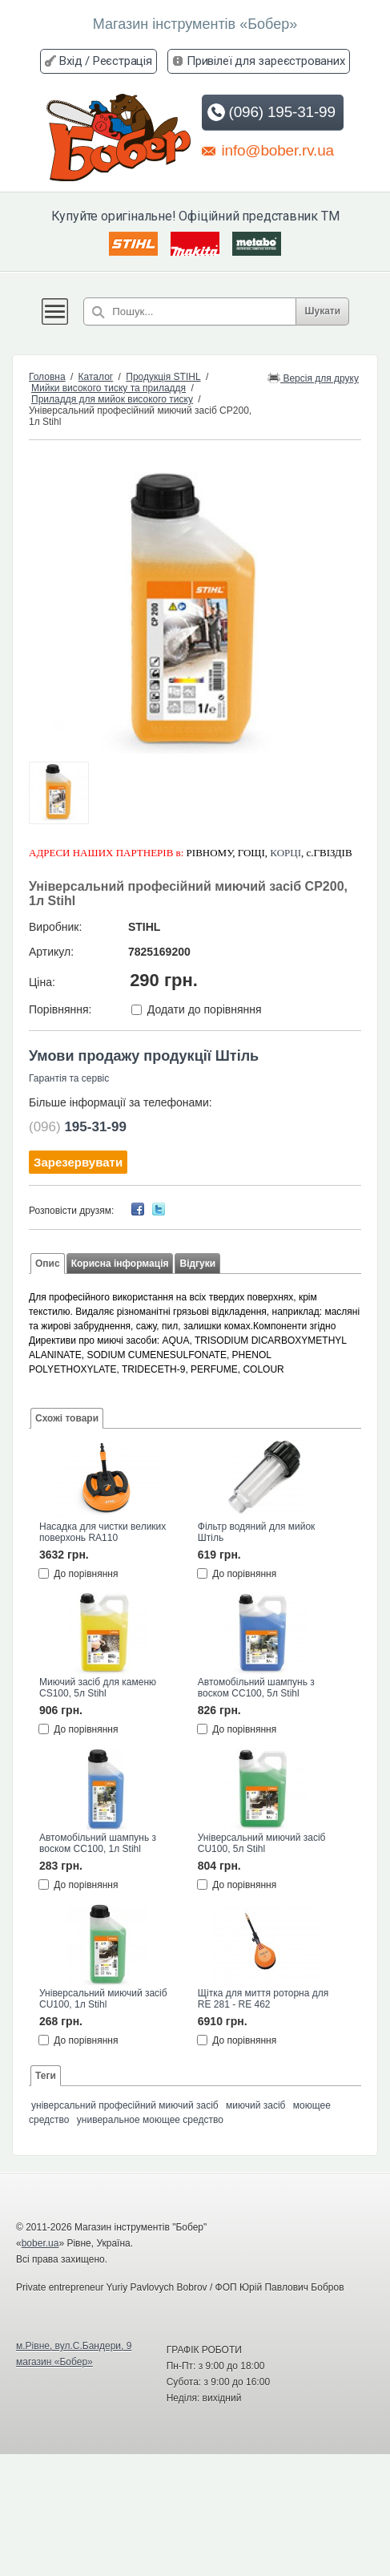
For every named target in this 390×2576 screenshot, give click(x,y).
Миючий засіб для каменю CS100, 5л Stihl (97, 1687)
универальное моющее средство (150, 2119)
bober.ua (40, 2243)
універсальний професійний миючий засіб (125, 2105)
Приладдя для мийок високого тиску (112, 399)
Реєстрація (122, 61)
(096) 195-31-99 (271, 112)
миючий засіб (255, 2105)
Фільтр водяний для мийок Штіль (257, 1532)
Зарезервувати (78, 1162)
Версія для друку (313, 377)
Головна (47, 376)
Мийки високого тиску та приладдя (108, 388)
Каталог (96, 376)
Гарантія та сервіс (69, 1078)
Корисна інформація (120, 1263)
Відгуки (197, 1263)
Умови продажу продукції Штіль (144, 1056)
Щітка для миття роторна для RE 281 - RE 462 (263, 1999)
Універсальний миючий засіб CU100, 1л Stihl (103, 1999)
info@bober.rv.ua (268, 150)
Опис (47, 1263)
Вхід (70, 61)
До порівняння (86, 1573)
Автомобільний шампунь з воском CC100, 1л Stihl (97, 1843)
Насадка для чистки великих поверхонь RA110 (102, 1532)
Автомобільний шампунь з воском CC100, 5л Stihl (256, 1687)
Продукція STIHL (163, 376)
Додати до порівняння (204, 1009)
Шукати (322, 311)
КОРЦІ (285, 853)
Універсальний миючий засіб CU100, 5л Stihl (262, 1843)
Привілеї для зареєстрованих (266, 61)
